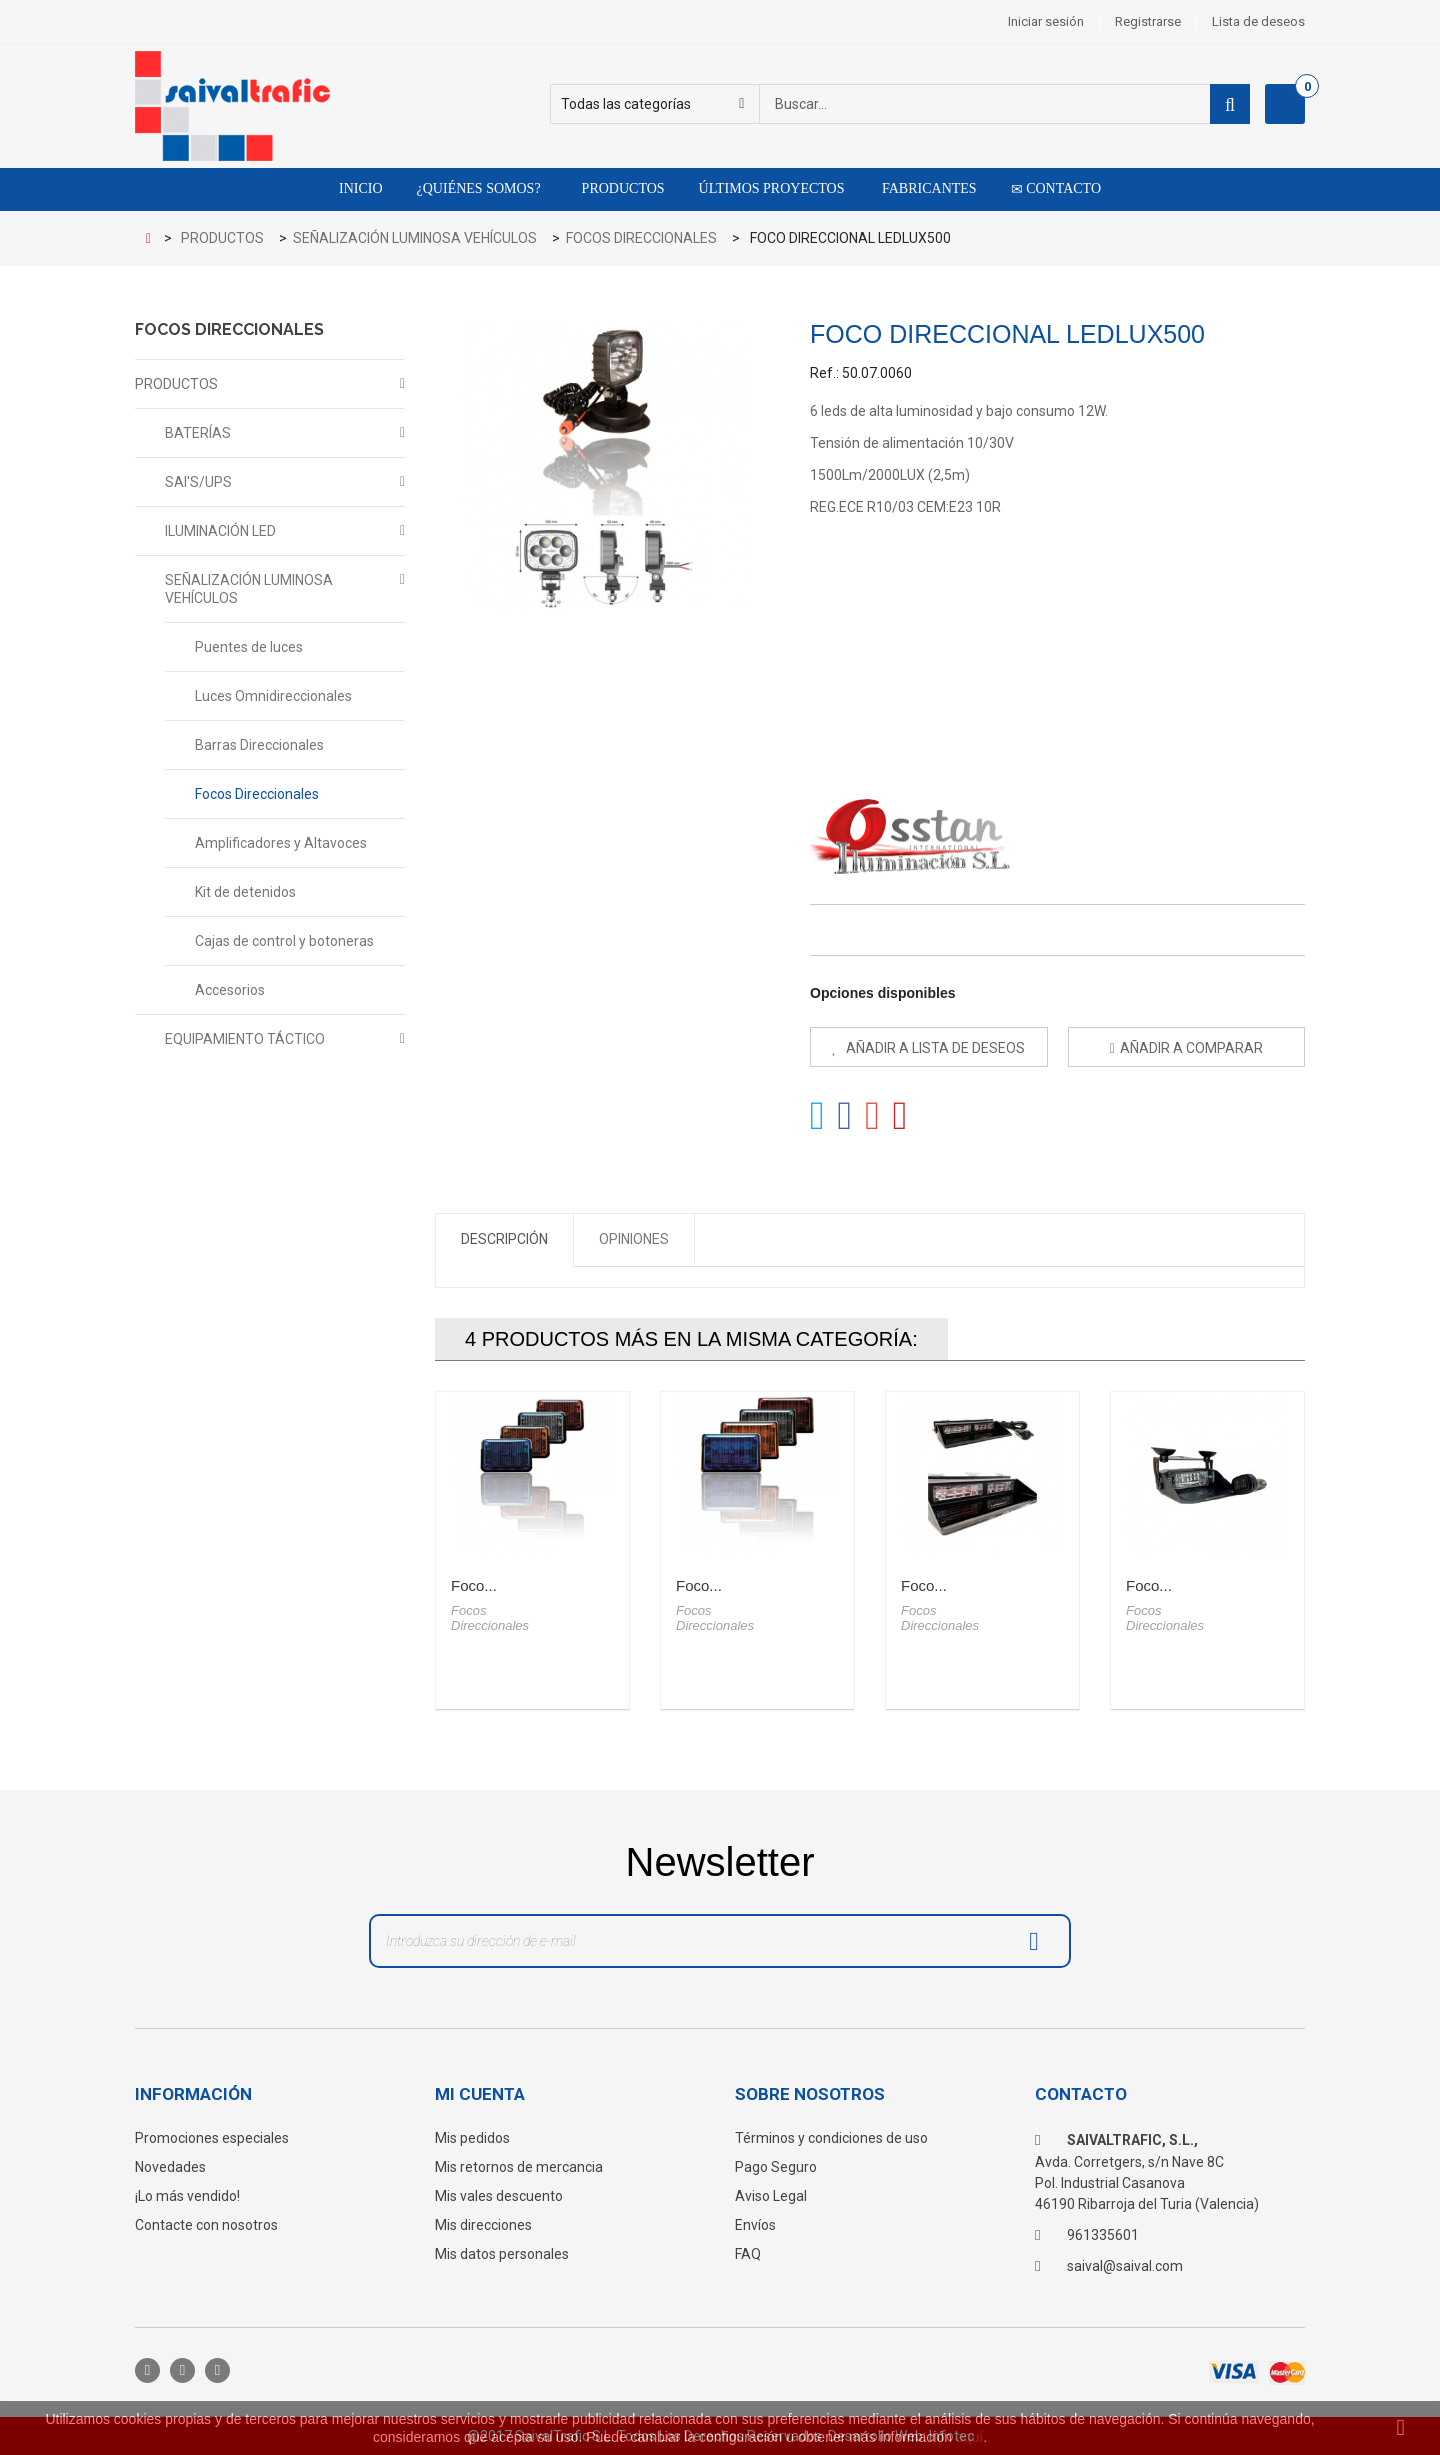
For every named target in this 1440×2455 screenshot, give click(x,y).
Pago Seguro (776, 2167)
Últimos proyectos (772, 188)
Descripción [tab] (504, 1239)
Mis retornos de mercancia (519, 2167)
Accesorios (230, 990)
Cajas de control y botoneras (284, 941)
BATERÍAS (198, 433)
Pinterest (900, 1116)
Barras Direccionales (259, 745)
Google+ (872, 1116)
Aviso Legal (771, 2196)
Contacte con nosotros (206, 2225)
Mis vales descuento (499, 2196)
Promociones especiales (212, 2138)
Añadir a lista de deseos (934, 1048)
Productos (620, 188)
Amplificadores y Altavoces (281, 843)
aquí (969, 2437)
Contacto (1056, 189)
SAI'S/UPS (198, 482)
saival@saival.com (1125, 2266)
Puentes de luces (249, 647)
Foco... (474, 1585)
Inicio (361, 188)
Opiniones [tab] (634, 1239)
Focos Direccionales (257, 794)
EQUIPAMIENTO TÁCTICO (245, 1039)
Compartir (845, 1116)
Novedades (170, 2167)
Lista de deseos (1258, 21)
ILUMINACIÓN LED (220, 531)
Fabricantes (927, 188)
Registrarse (1148, 21)
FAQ (748, 2254)
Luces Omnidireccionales (273, 696)
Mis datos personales (502, 2254)
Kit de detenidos (245, 892)
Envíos (755, 2225)
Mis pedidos (472, 2138)
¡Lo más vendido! (187, 2196)
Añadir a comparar (1191, 1048)
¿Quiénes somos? (479, 188)
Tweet (817, 1116)
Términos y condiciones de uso (831, 2138)
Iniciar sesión (1046, 21)
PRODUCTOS (176, 384)
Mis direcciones (483, 2225)
